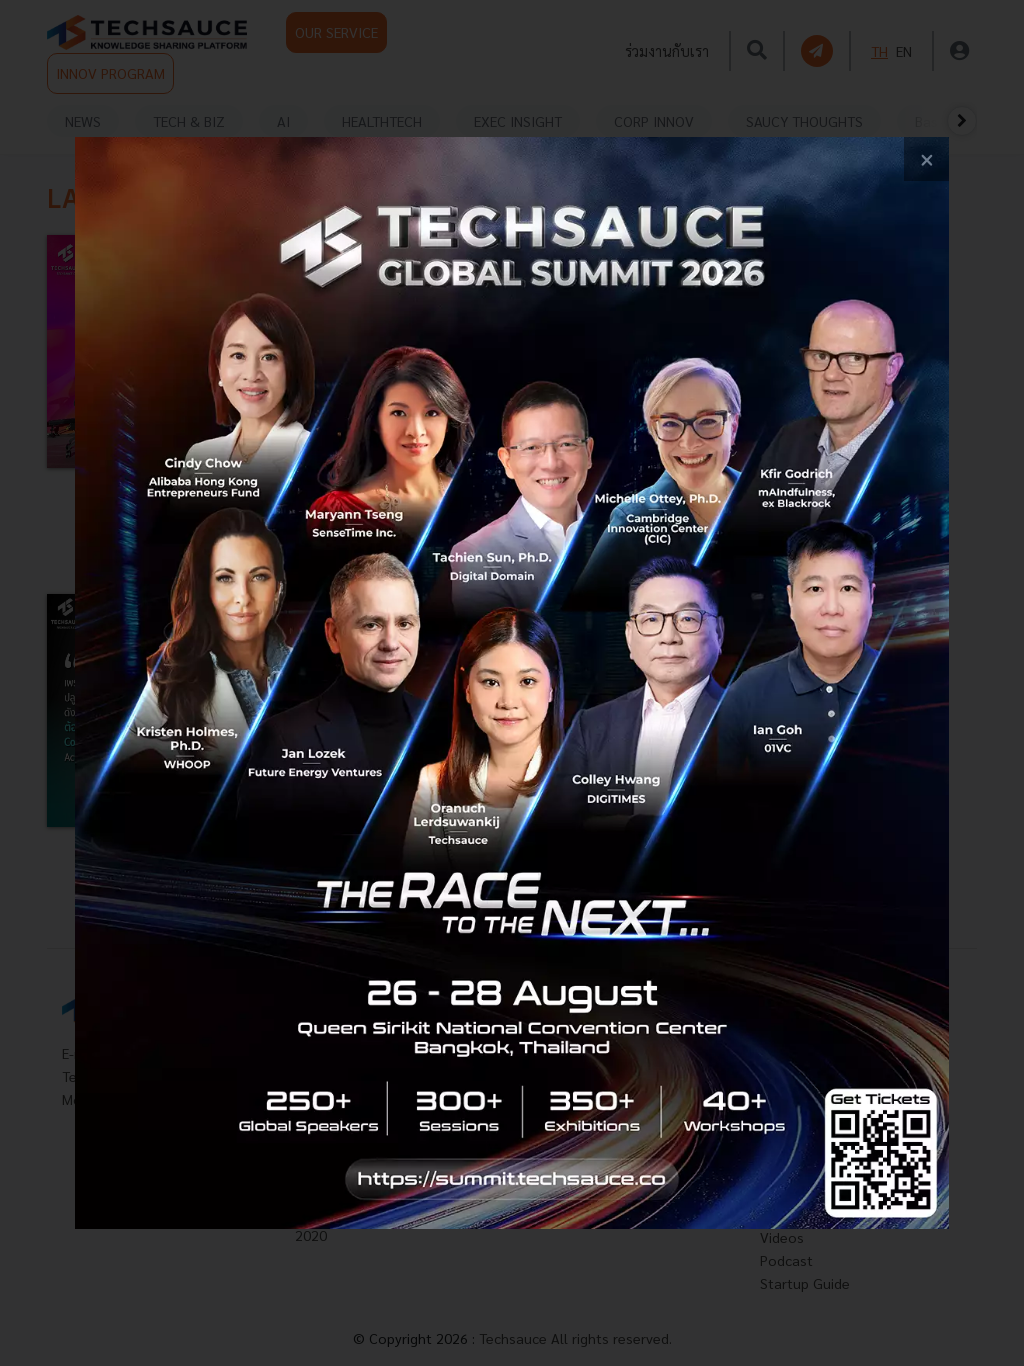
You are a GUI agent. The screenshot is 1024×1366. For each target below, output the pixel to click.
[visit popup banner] (512, 683)
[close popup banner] (926, 159)
